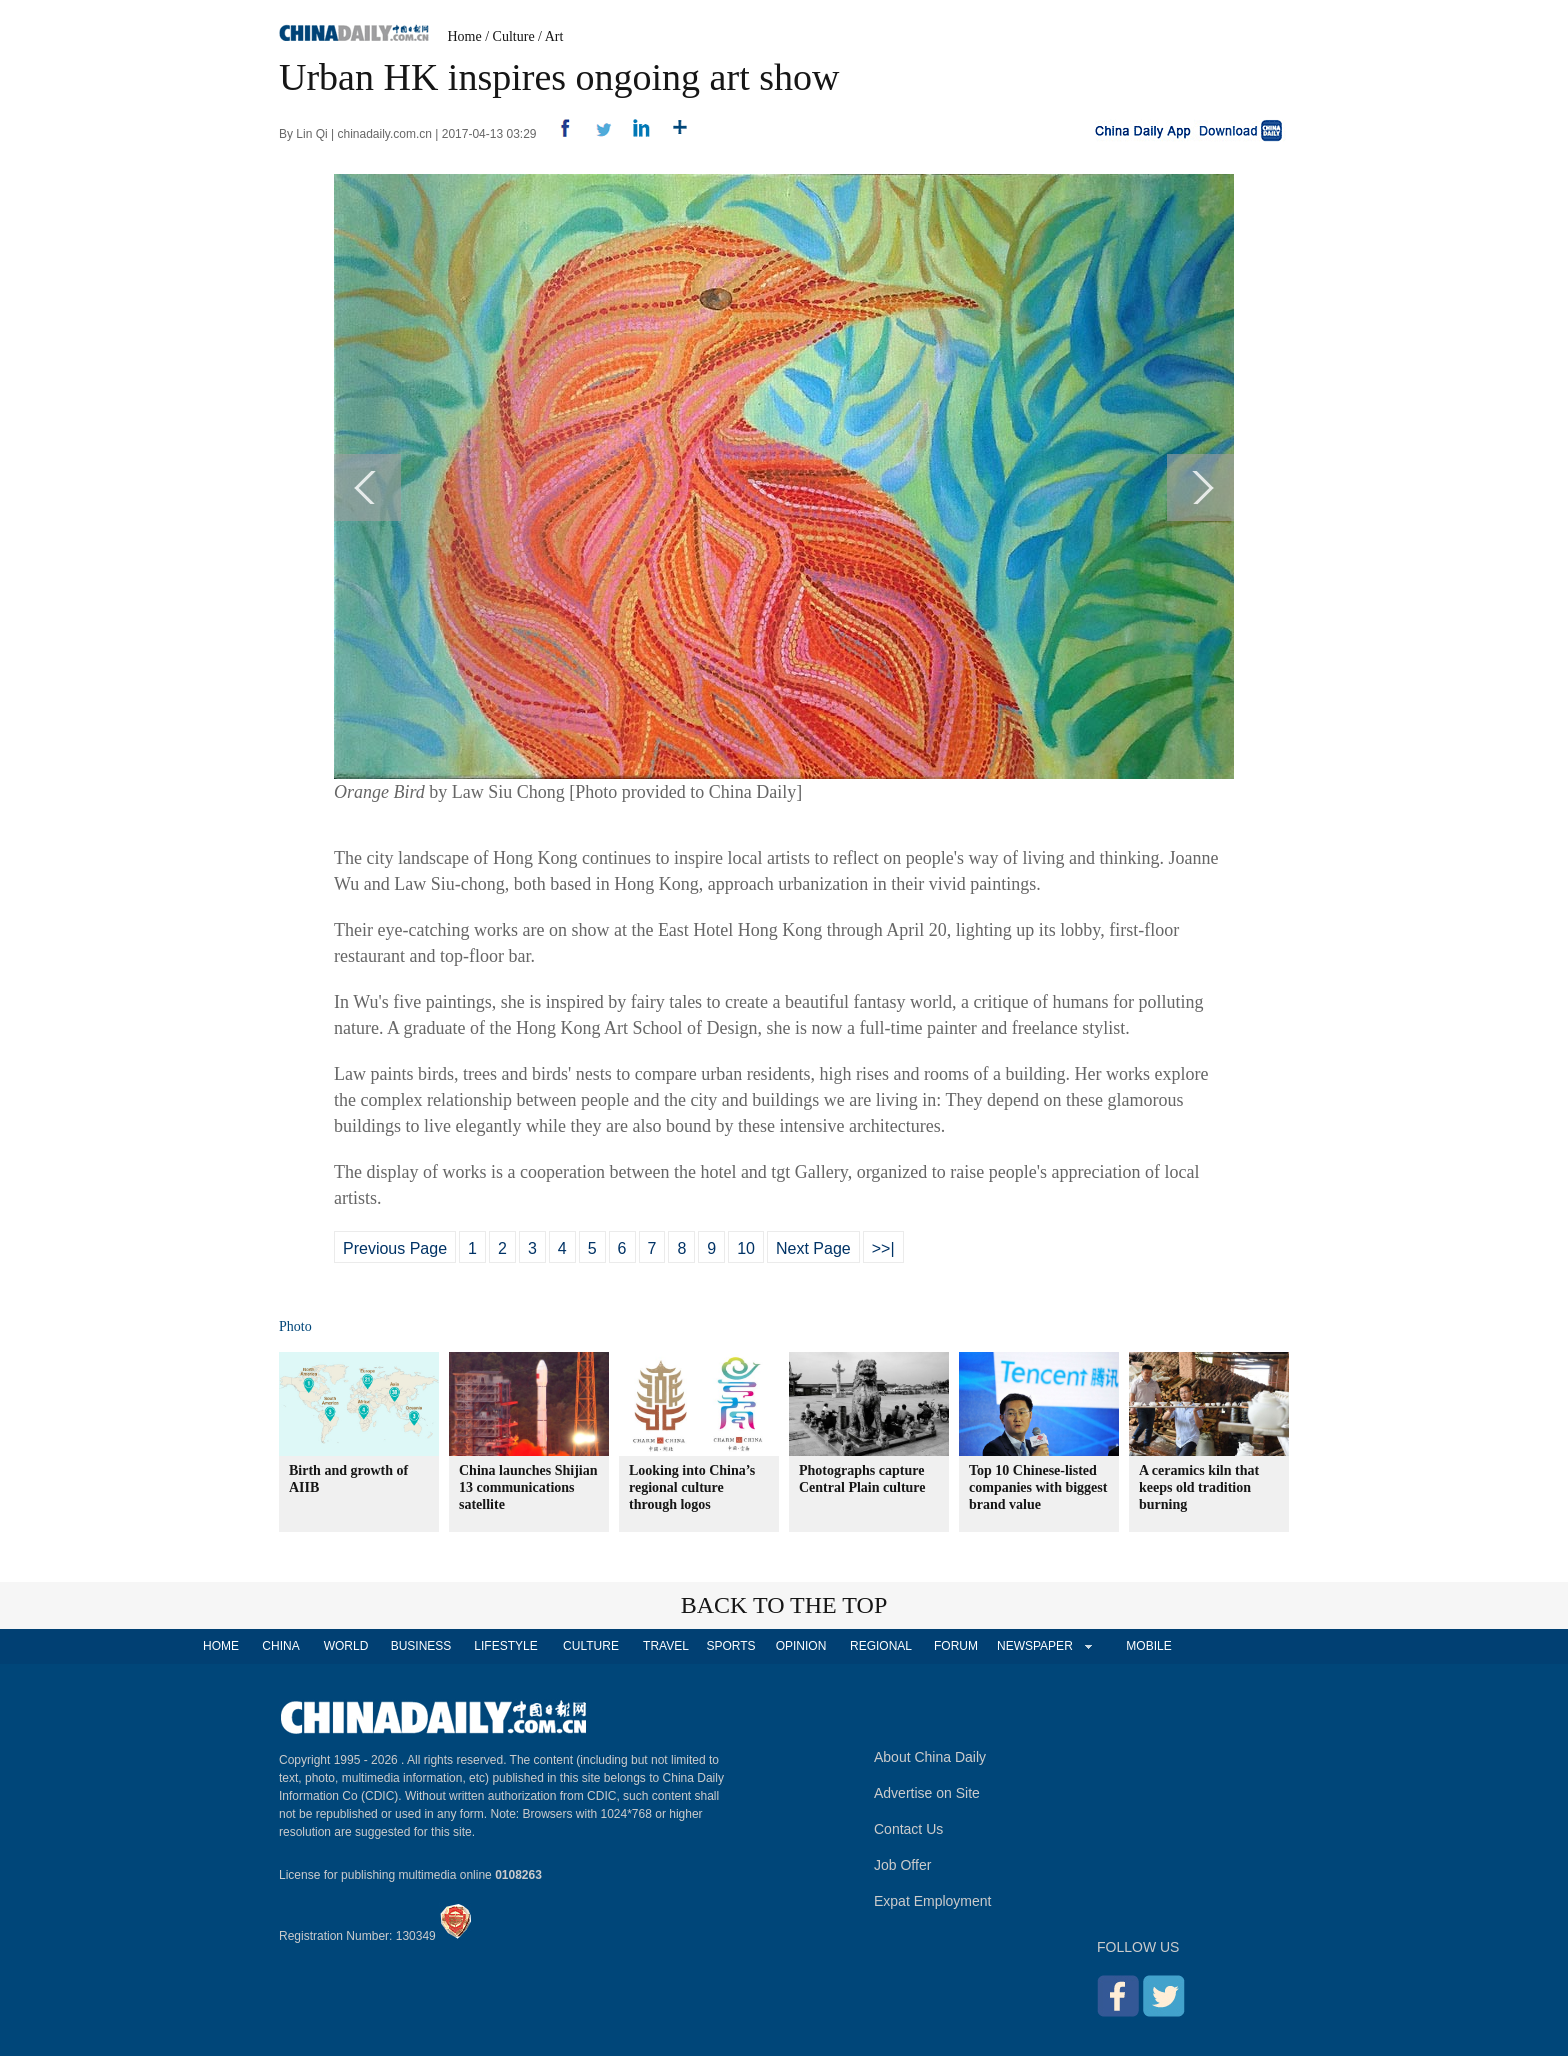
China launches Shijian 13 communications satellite (528, 1487)
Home (465, 36)
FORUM (956, 1646)
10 (746, 1248)
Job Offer (902, 1865)
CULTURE (591, 1646)
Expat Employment (933, 1901)
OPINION (801, 1646)
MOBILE (1148, 1646)
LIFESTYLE (505, 1646)
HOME (221, 1646)
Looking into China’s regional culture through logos (692, 1487)
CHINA (280, 1646)
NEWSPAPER (1034, 1646)
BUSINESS (421, 1646)
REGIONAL (881, 1646)
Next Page (813, 1248)
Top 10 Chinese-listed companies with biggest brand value (1038, 1487)
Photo (295, 1326)
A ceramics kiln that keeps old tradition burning (1199, 1487)
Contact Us (908, 1829)
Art (554, 36)
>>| (883, 1248)
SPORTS (730, 1646)
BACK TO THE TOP (784, 1605)
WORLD (346, 1646)
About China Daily (930, 1757)
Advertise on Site (927, 1793)
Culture (514, 36)
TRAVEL (666, 1646)
